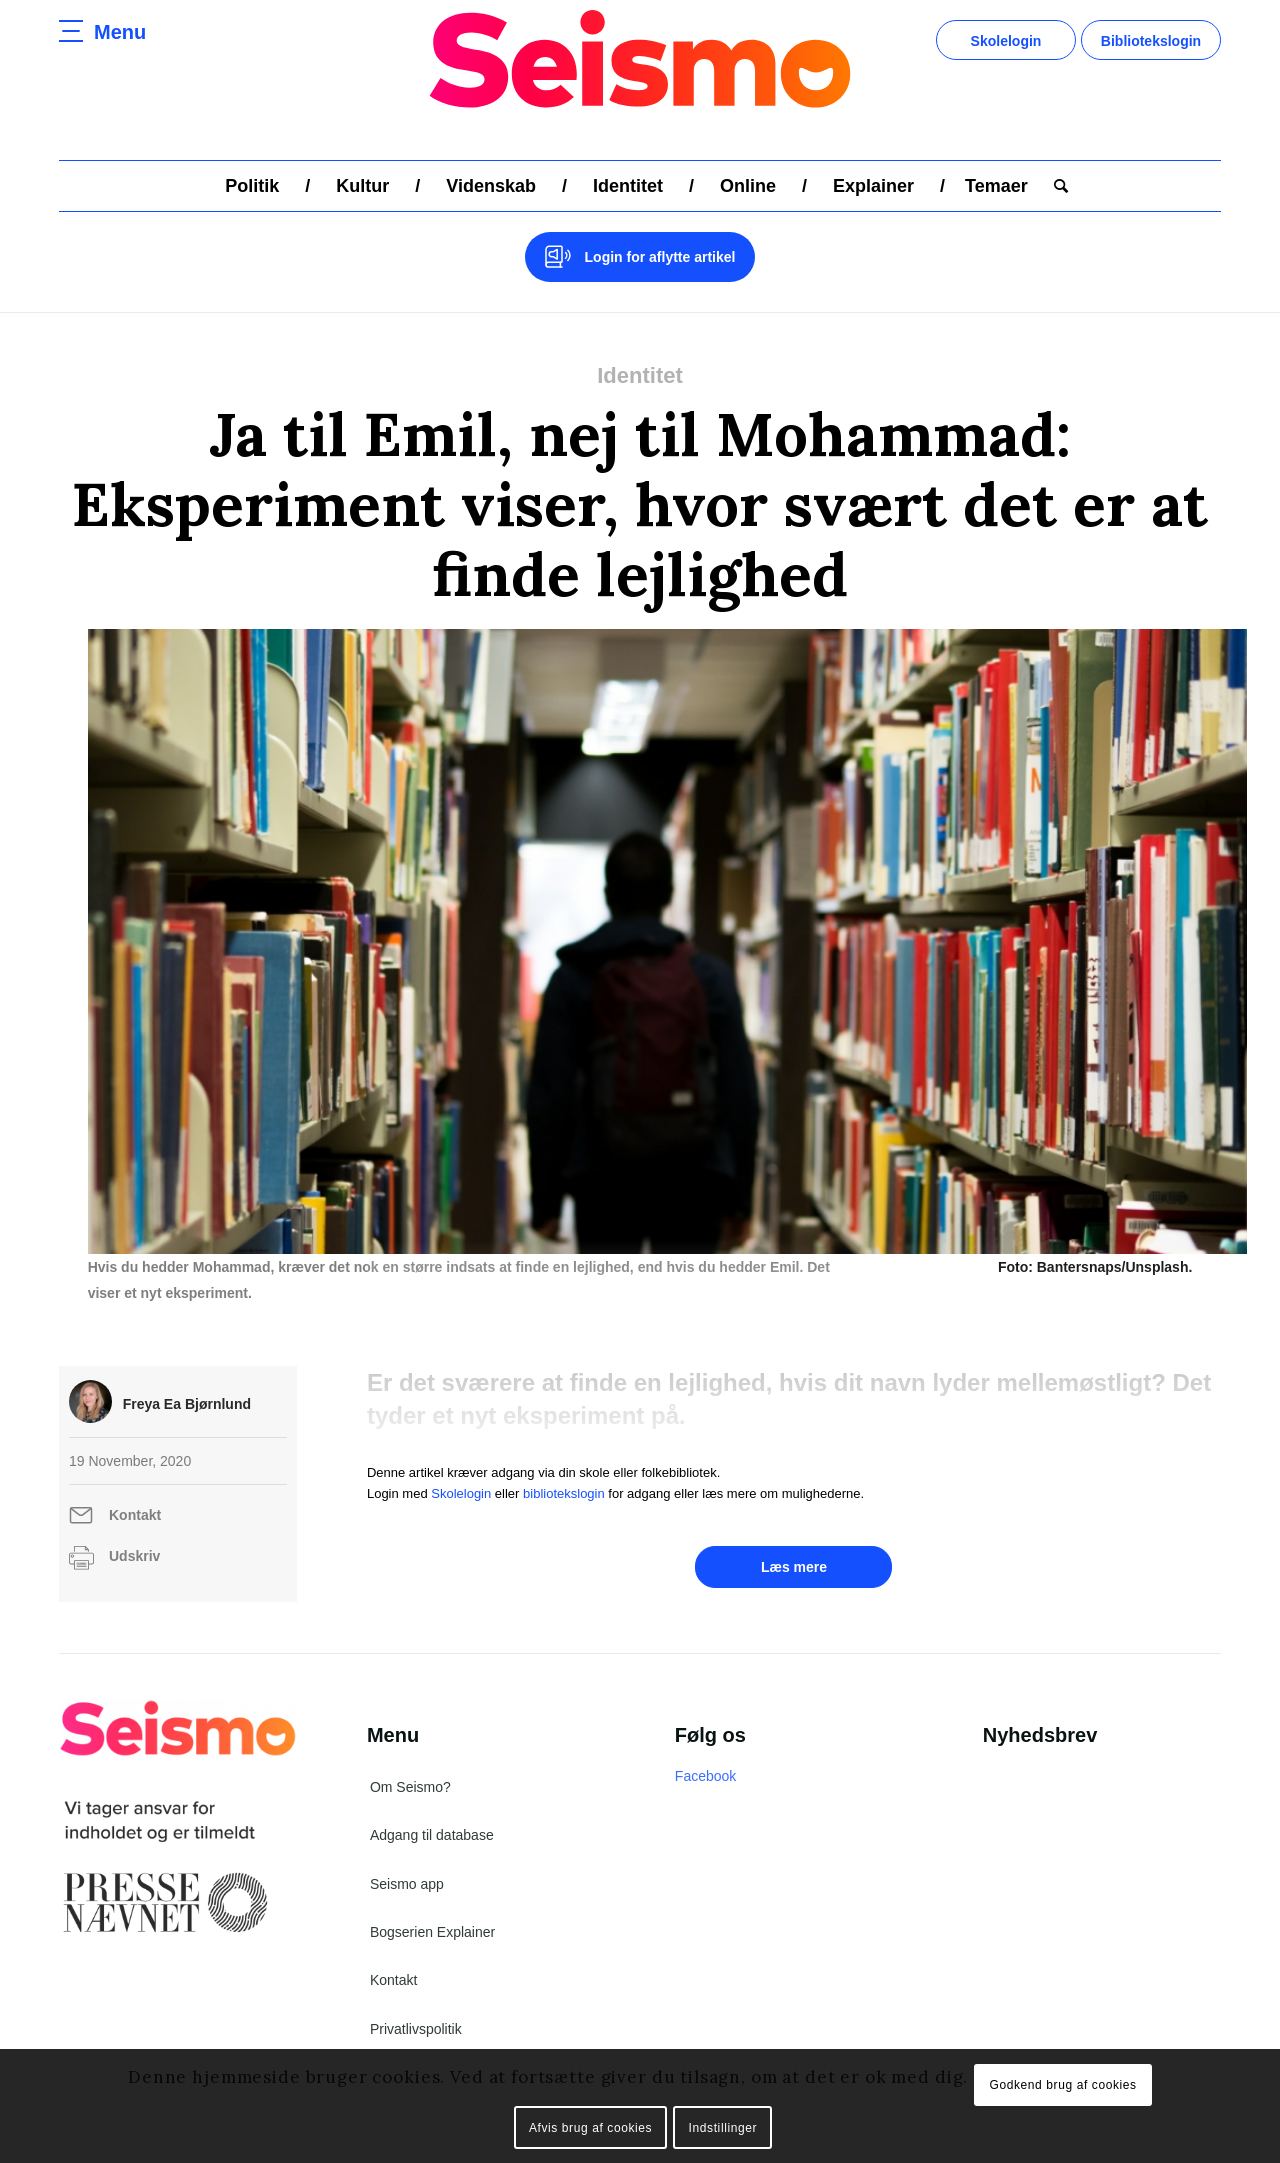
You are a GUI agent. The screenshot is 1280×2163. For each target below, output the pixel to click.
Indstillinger (723, 2128)
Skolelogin (1006, 41)
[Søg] (1054, 186)
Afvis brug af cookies (590, 2128)
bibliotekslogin (564, 1493)
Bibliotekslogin (1151, 41)
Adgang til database (432, 1835)
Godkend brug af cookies (1062, 2085)
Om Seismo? (410, 1787)
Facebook (705, 1776)
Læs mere (794, 1567)
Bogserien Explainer (432, 1932)
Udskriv (134, 1556)
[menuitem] (252, 186)
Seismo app (407, 1884)
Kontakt (135, 1515)
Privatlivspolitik (416, 2029)
